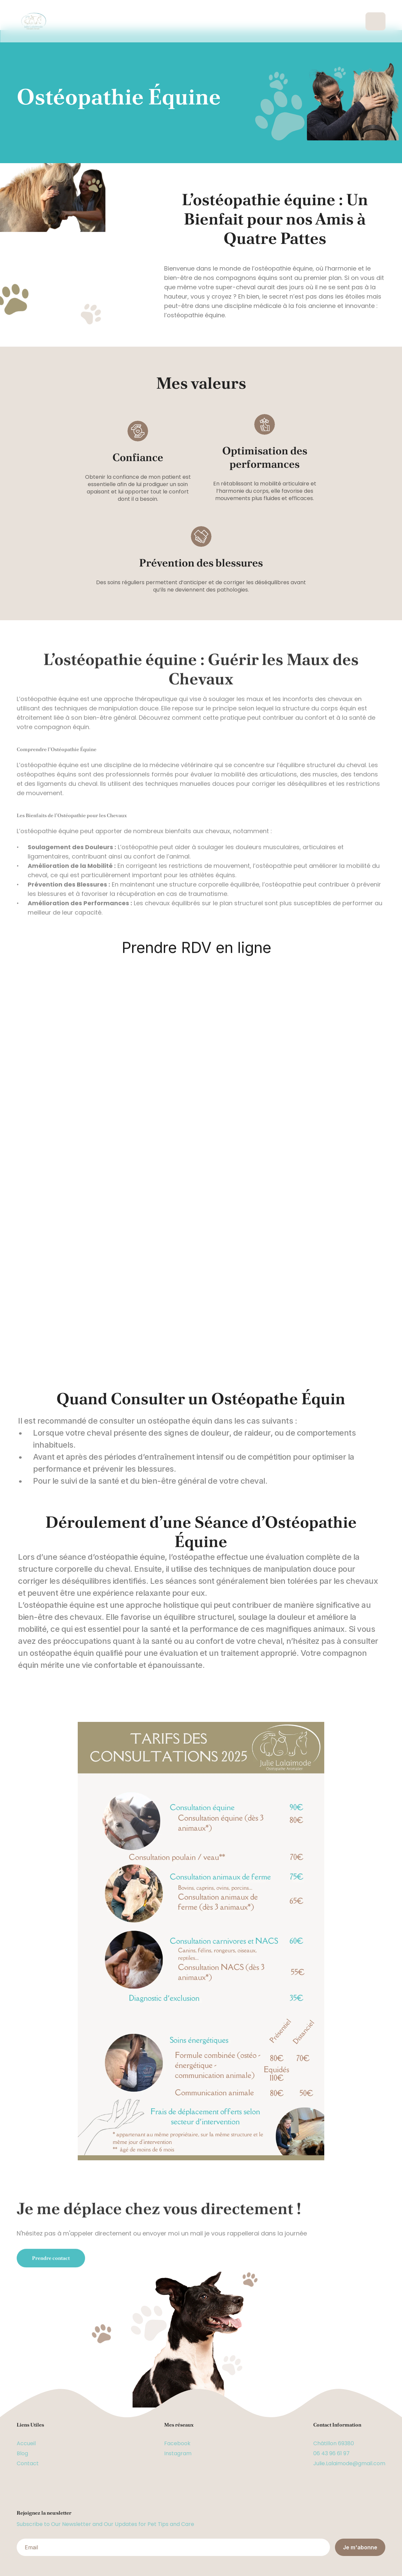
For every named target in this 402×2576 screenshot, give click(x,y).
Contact (28, 2463)
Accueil (26, 2443)
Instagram (177, 2453)
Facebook (177, 2443)
